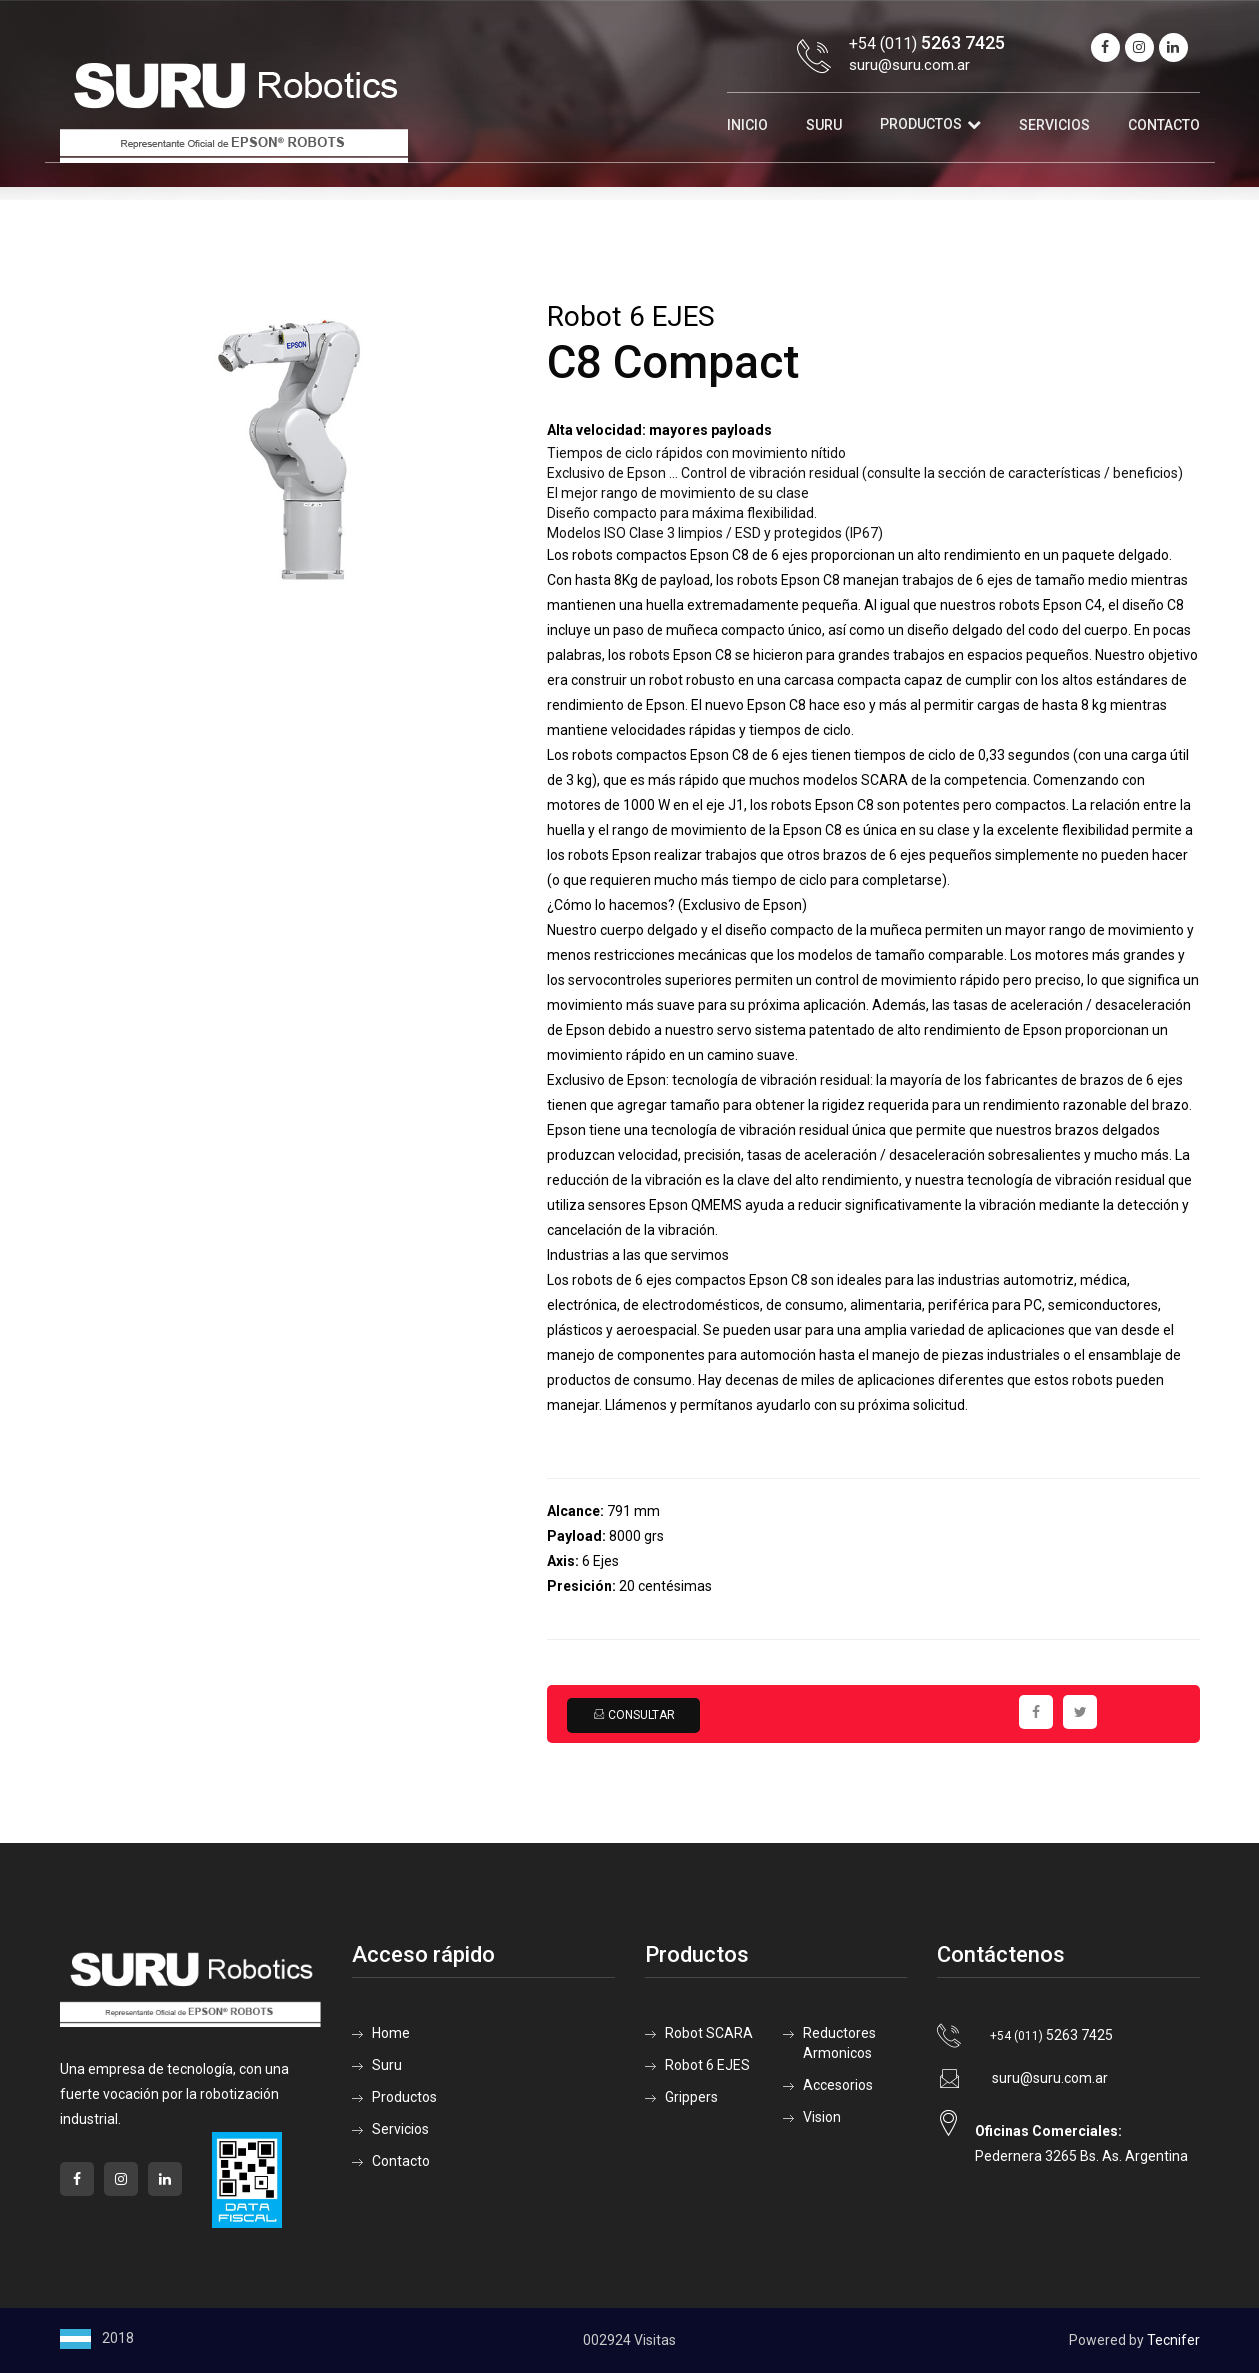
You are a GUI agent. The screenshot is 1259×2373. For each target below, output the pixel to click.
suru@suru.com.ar (909, 65)
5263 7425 (1051, 2035)
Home (391, 2033)
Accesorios (838, 2085)
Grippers (691, 2097)
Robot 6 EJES (707, 2065)
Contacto (1164, 125)
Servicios (1054, 125)
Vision (822, 2117)
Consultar (634, 1715)
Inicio (747, 125)
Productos (921, 124)
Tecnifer (1173, 2340)
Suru (824, 125)
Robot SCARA (709, 2033)
